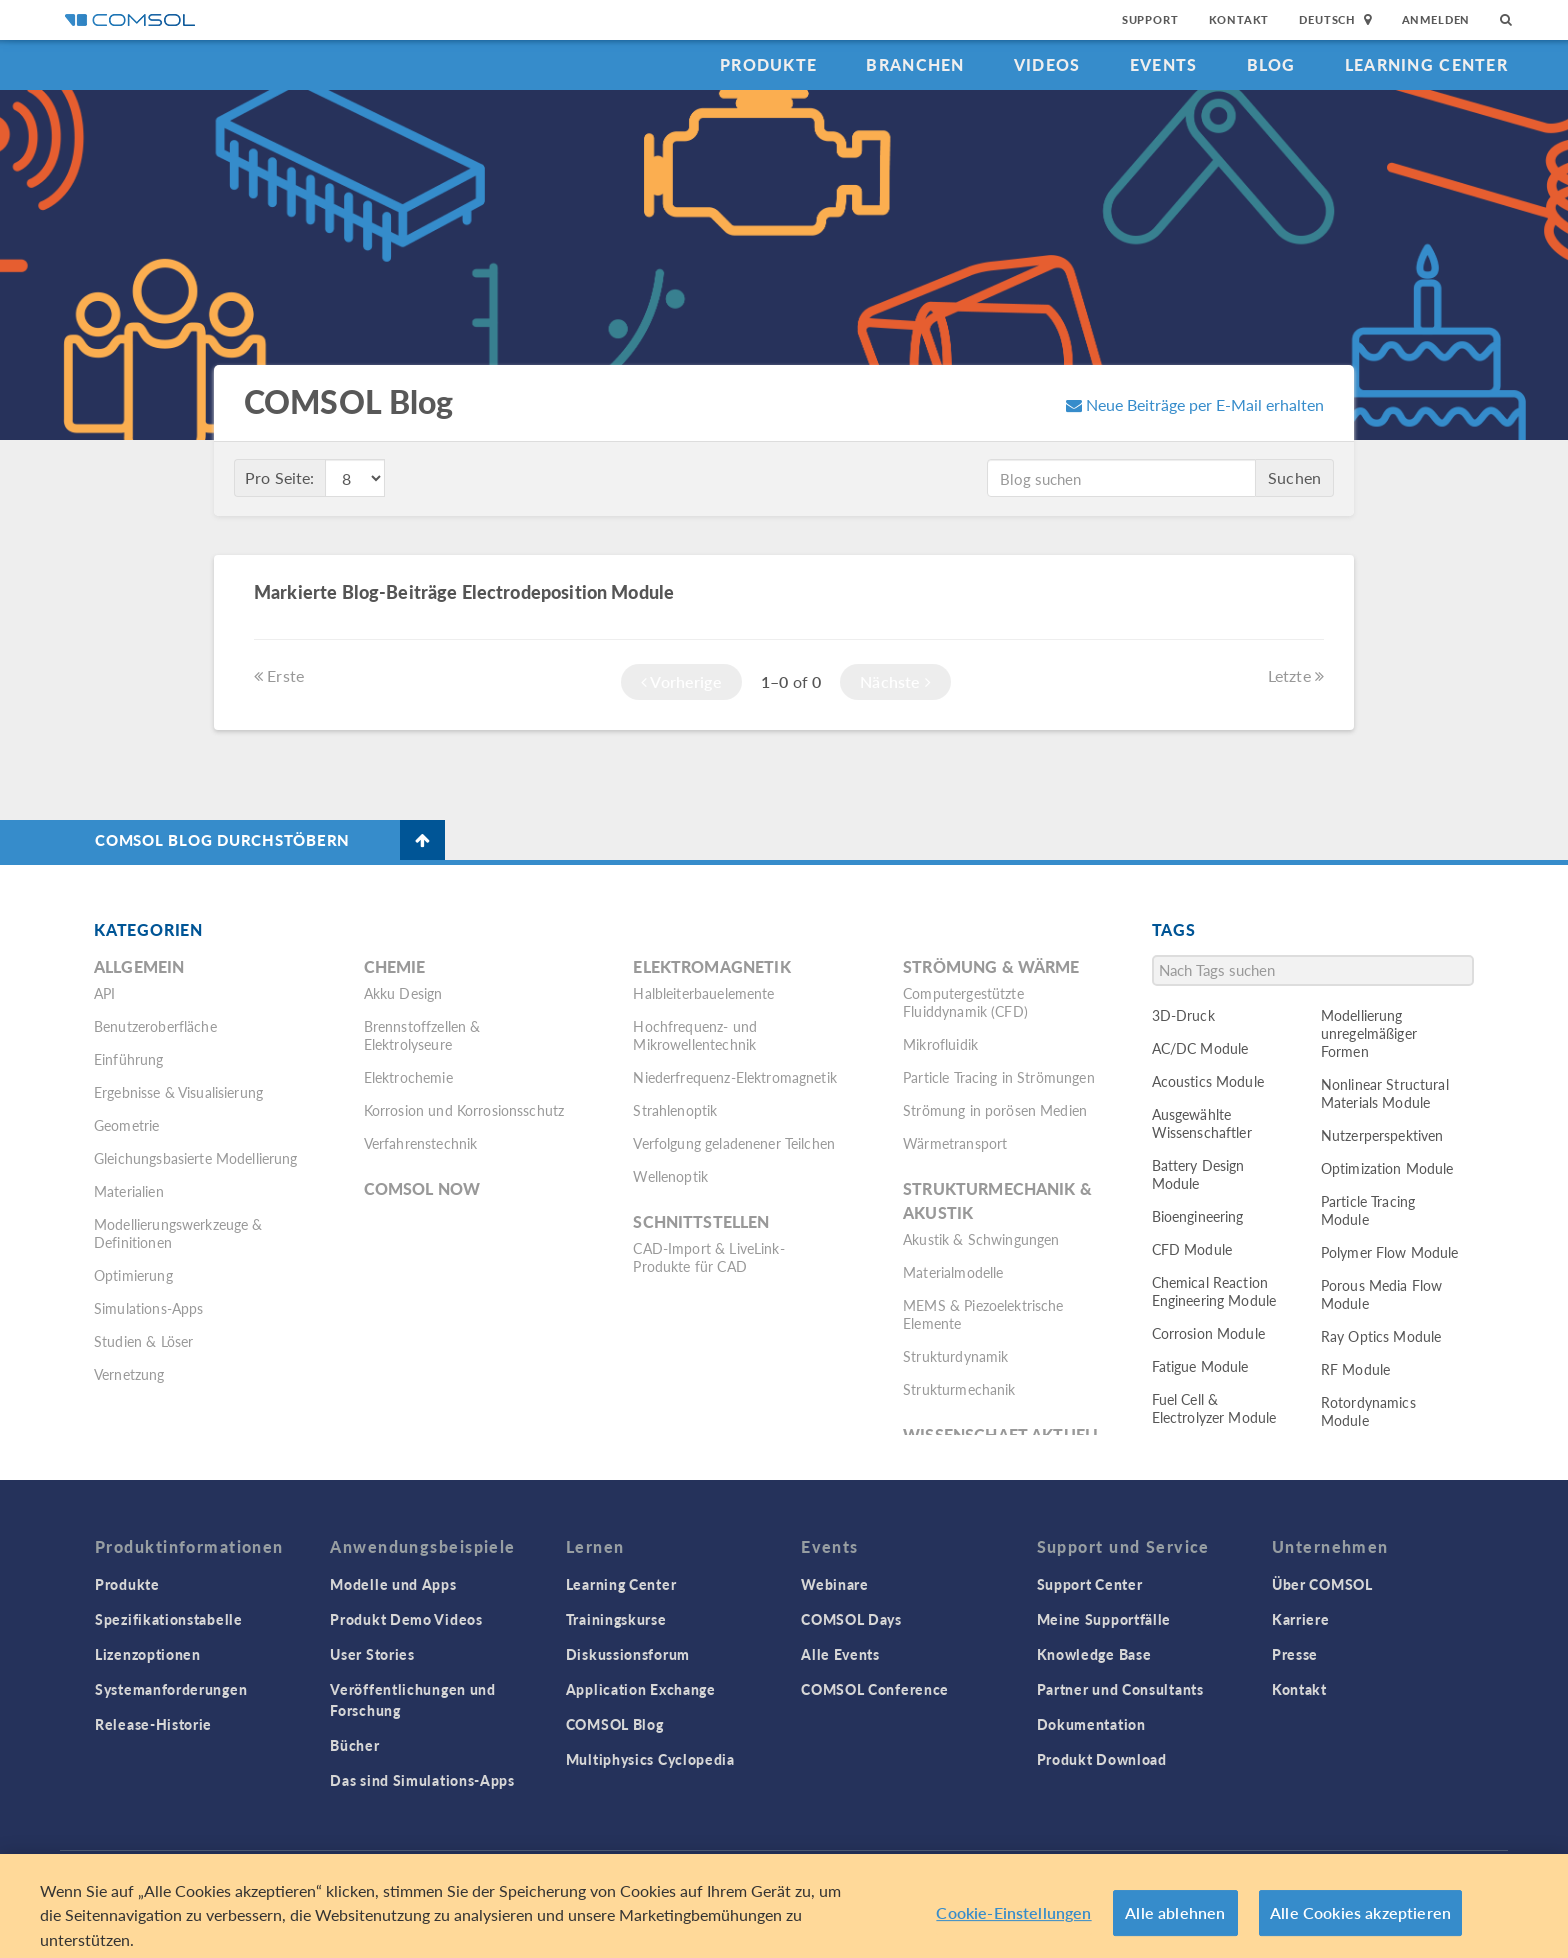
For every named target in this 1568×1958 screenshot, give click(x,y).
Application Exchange (641, 1689)
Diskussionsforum (628, 1654)
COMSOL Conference (875, 1689)
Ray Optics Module (1381, 1336)
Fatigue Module (1200, 1366)
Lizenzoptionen (148, 1654)
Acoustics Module (1208, 1081)
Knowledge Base (1094, 1654)
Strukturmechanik (959, 1389)
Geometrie (126, 1125)
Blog (1271, 64)
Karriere (1301, 1619)
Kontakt (1239, 19)
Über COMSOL (1322, 1584)
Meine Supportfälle (1104, 1619)
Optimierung (133, 1275)
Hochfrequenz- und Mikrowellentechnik (695, 1035)
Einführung (129, 1059)
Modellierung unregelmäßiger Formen (1369, 1033)
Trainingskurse (616, 1619)
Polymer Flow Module (1390, 1252)
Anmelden (1436, 19)
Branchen (915, 64)
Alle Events (840, 1654)
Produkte (768, 64)
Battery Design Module (1198, 1174)
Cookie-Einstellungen (1013, 1931)
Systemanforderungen (171, 1689)
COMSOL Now (422, 1188)
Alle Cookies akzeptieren (1360, 1931)
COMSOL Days (851, 1619)
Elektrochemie (408, 1077)
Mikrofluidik (940, 1044)
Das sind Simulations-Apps (422, 1780)
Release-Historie (153, 1724)
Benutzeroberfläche (155, 1026)
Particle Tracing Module (1368, 1210)
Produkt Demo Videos (406, 1619)
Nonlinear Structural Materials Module (1385, 1093)
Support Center (1090, 1584)
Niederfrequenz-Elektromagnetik (735, 1077)
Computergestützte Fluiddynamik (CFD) (965, 1002)
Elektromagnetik (711, 966)
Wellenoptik (670, 1176)
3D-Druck (1183, 1015)
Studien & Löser (143, 1341)
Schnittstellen (701, 1221)
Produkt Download (1102, 1759)
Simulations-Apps (148, 1308)
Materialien (129, 1191)
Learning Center (1426, 64)
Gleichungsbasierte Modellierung (196, 1158)
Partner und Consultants (1120, 1689)
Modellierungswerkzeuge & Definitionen (178, 1233)
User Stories (372, 1654)
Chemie (395, 966)
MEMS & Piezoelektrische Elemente (983, 1314)
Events (1164, 64)
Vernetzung (129, 1374)
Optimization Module (1387, 1168)
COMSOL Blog (615, 1724)
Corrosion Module (1208, 1333)
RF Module (1355, 1369)
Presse (1295, 1654)
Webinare (835, 1584)
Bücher (354, 1745)
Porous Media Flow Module (1382, 1294)
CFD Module (1192, 1249)
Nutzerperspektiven (1382, 1135)
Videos (1047, 64)
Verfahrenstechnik (421, 1143)
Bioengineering (1198, 1216)
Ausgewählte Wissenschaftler (1202, 1123)
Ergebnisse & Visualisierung (178, 1092)
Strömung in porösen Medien (995, 1110)
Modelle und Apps (393, 1584)
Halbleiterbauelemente (703, 993)
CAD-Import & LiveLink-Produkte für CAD (708, 1257)
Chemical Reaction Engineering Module (1214, 1291)
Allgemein (139, 966)
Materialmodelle (953, 1272)
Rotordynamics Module (1368, 1411)
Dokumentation (1091, 1724)
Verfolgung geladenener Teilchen (734, 1143)
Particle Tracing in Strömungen (999, 1077)
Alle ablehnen (1175, 1931)
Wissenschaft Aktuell (1002, 1434)
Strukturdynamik (955, 1356)
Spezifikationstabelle (169, 1619)
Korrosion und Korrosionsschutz (464, 1110)
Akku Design (403, 993)
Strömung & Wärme (991, 966)
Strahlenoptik (675, 1110)
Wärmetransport (955, 1143)
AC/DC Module (1200, 1048)
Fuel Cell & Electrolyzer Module (1214, 1408)
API (104, 993)
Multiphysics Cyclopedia (650, 1759)
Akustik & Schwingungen (981, 1239)
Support (1150, 19)
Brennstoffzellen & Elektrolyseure (422, 1035)
